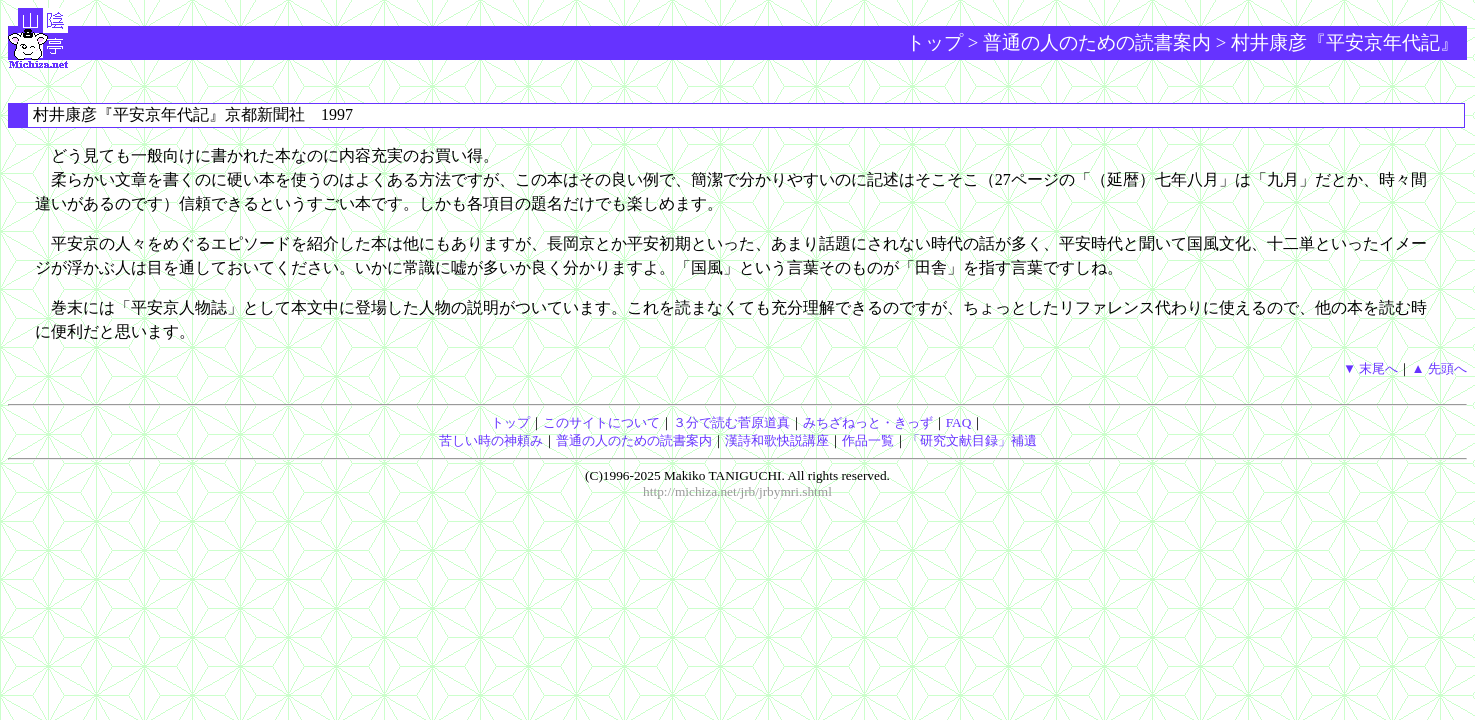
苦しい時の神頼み (491, 440)
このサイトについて (601, 422)
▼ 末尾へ (1371, 368)
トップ (934, 42)
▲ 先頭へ (1439, 368)
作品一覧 (868, 440)
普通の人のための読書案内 (1097, 42)
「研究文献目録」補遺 (972, 440)
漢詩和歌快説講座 (777, 440)
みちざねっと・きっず (868, 422)
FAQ (959, 422)
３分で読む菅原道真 (731, 422)
